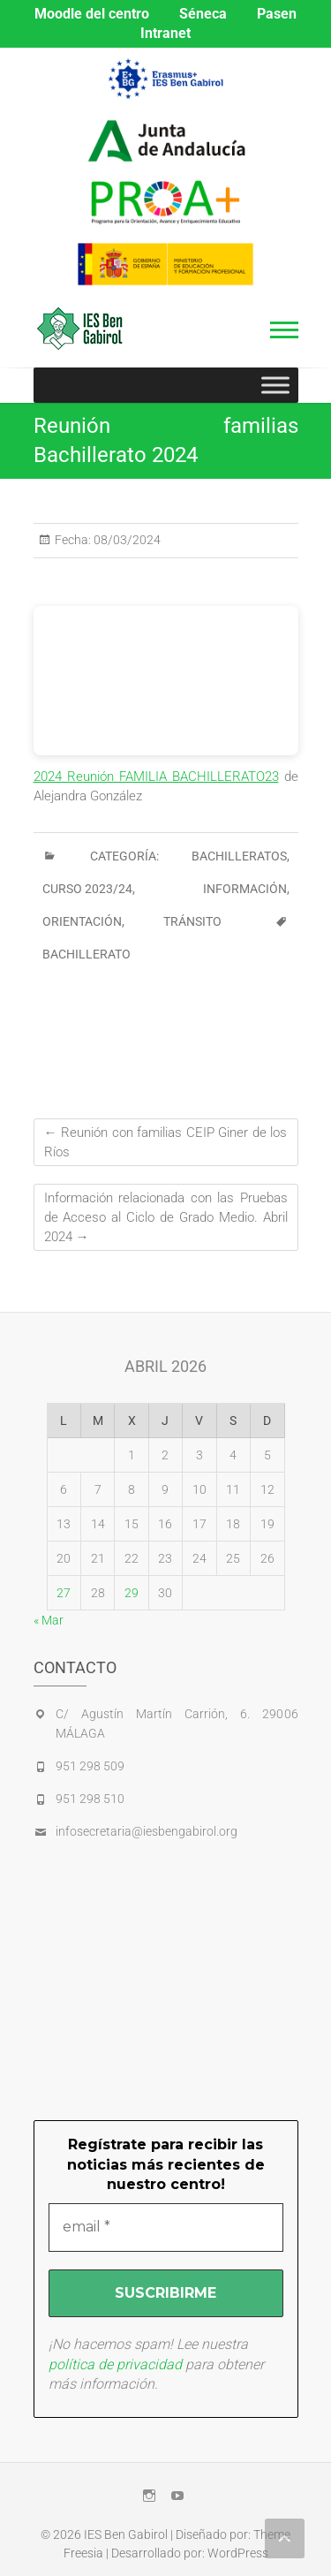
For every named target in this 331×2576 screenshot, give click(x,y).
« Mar (49, 1620)
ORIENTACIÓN (82, 921)
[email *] (166, 2227)
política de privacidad (115, 2364)
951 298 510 (90, 1799)
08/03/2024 (126, 540)
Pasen (277, 13)
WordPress (237, 2553)
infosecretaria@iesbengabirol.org (146, 1831)
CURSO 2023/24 (87, 889)
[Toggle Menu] (275, 384)
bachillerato (86, 954)
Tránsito (192, 921)
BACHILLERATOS (239, 856)
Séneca (203, 13)
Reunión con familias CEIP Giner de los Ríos (166, 1142)
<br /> (166, 680)
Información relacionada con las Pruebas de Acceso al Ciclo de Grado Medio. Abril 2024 (166, 1217)
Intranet (165, 33)
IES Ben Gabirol (126, 2534)
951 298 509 (90, 1766)
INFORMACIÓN (245, 889)
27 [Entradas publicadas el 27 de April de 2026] (63, 1593)
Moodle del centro (91, 13)
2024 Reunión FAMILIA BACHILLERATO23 (156, 776)
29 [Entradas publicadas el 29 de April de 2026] (131, 1593)
